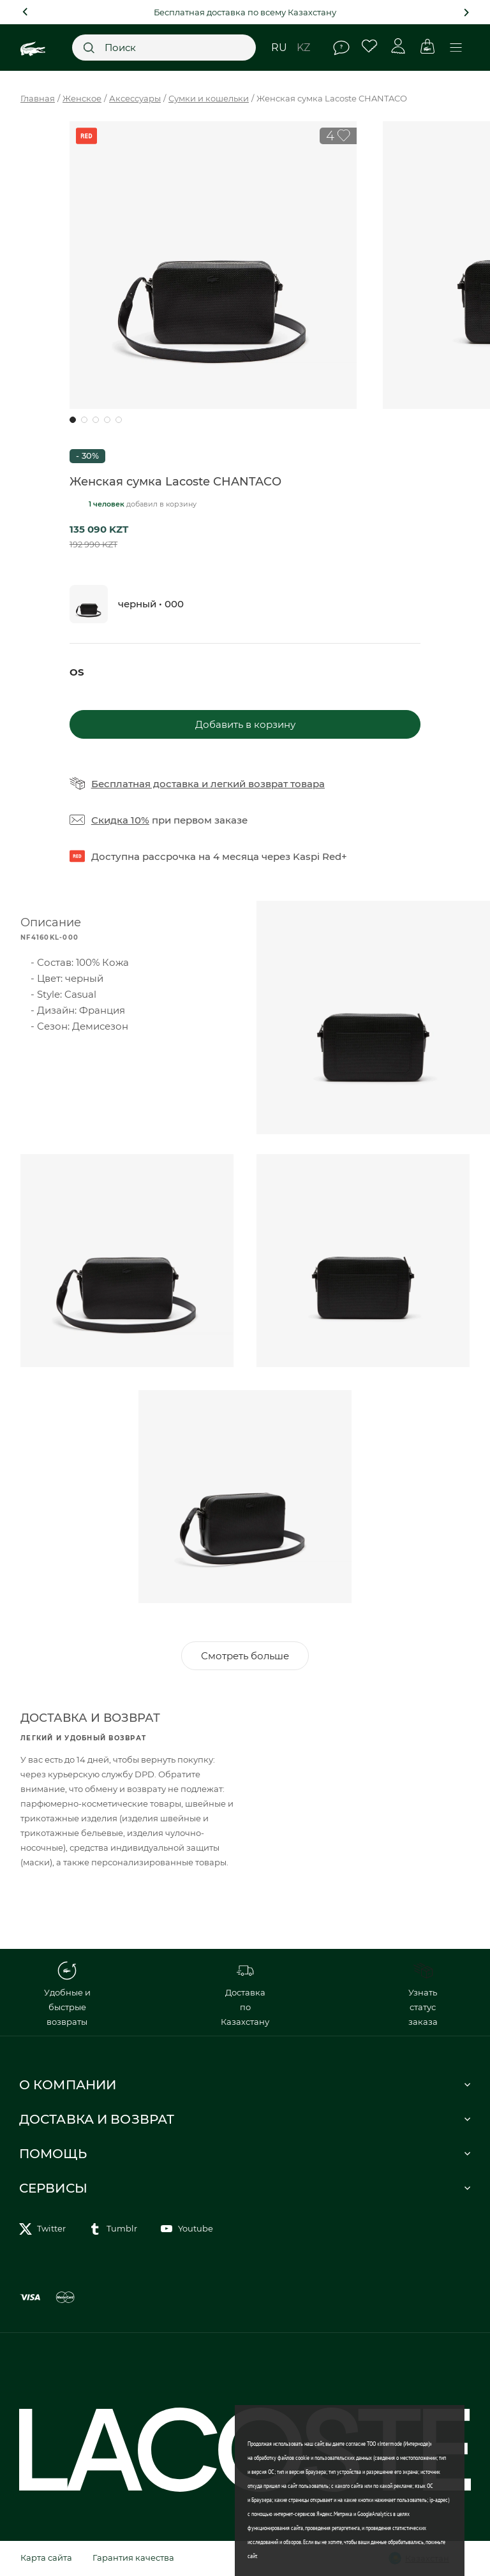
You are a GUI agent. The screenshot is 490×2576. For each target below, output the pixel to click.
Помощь (341, 47)
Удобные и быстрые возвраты (67, 1994)
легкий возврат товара (268, 784)
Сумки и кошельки (208, 98)
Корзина (427, 46)
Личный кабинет (398, 46)
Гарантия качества (133, 2557)
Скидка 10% (120, 820)
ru (279, 47)
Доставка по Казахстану (245, 1994)
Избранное (370, 46)
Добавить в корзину (245, 724)
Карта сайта (46, 2557)
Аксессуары (135, 98)
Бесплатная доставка (145, 784)
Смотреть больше (245, 1656)
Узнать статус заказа (423, 1994)
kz (303, 47)
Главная (37, 98)
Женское (82, 98)
